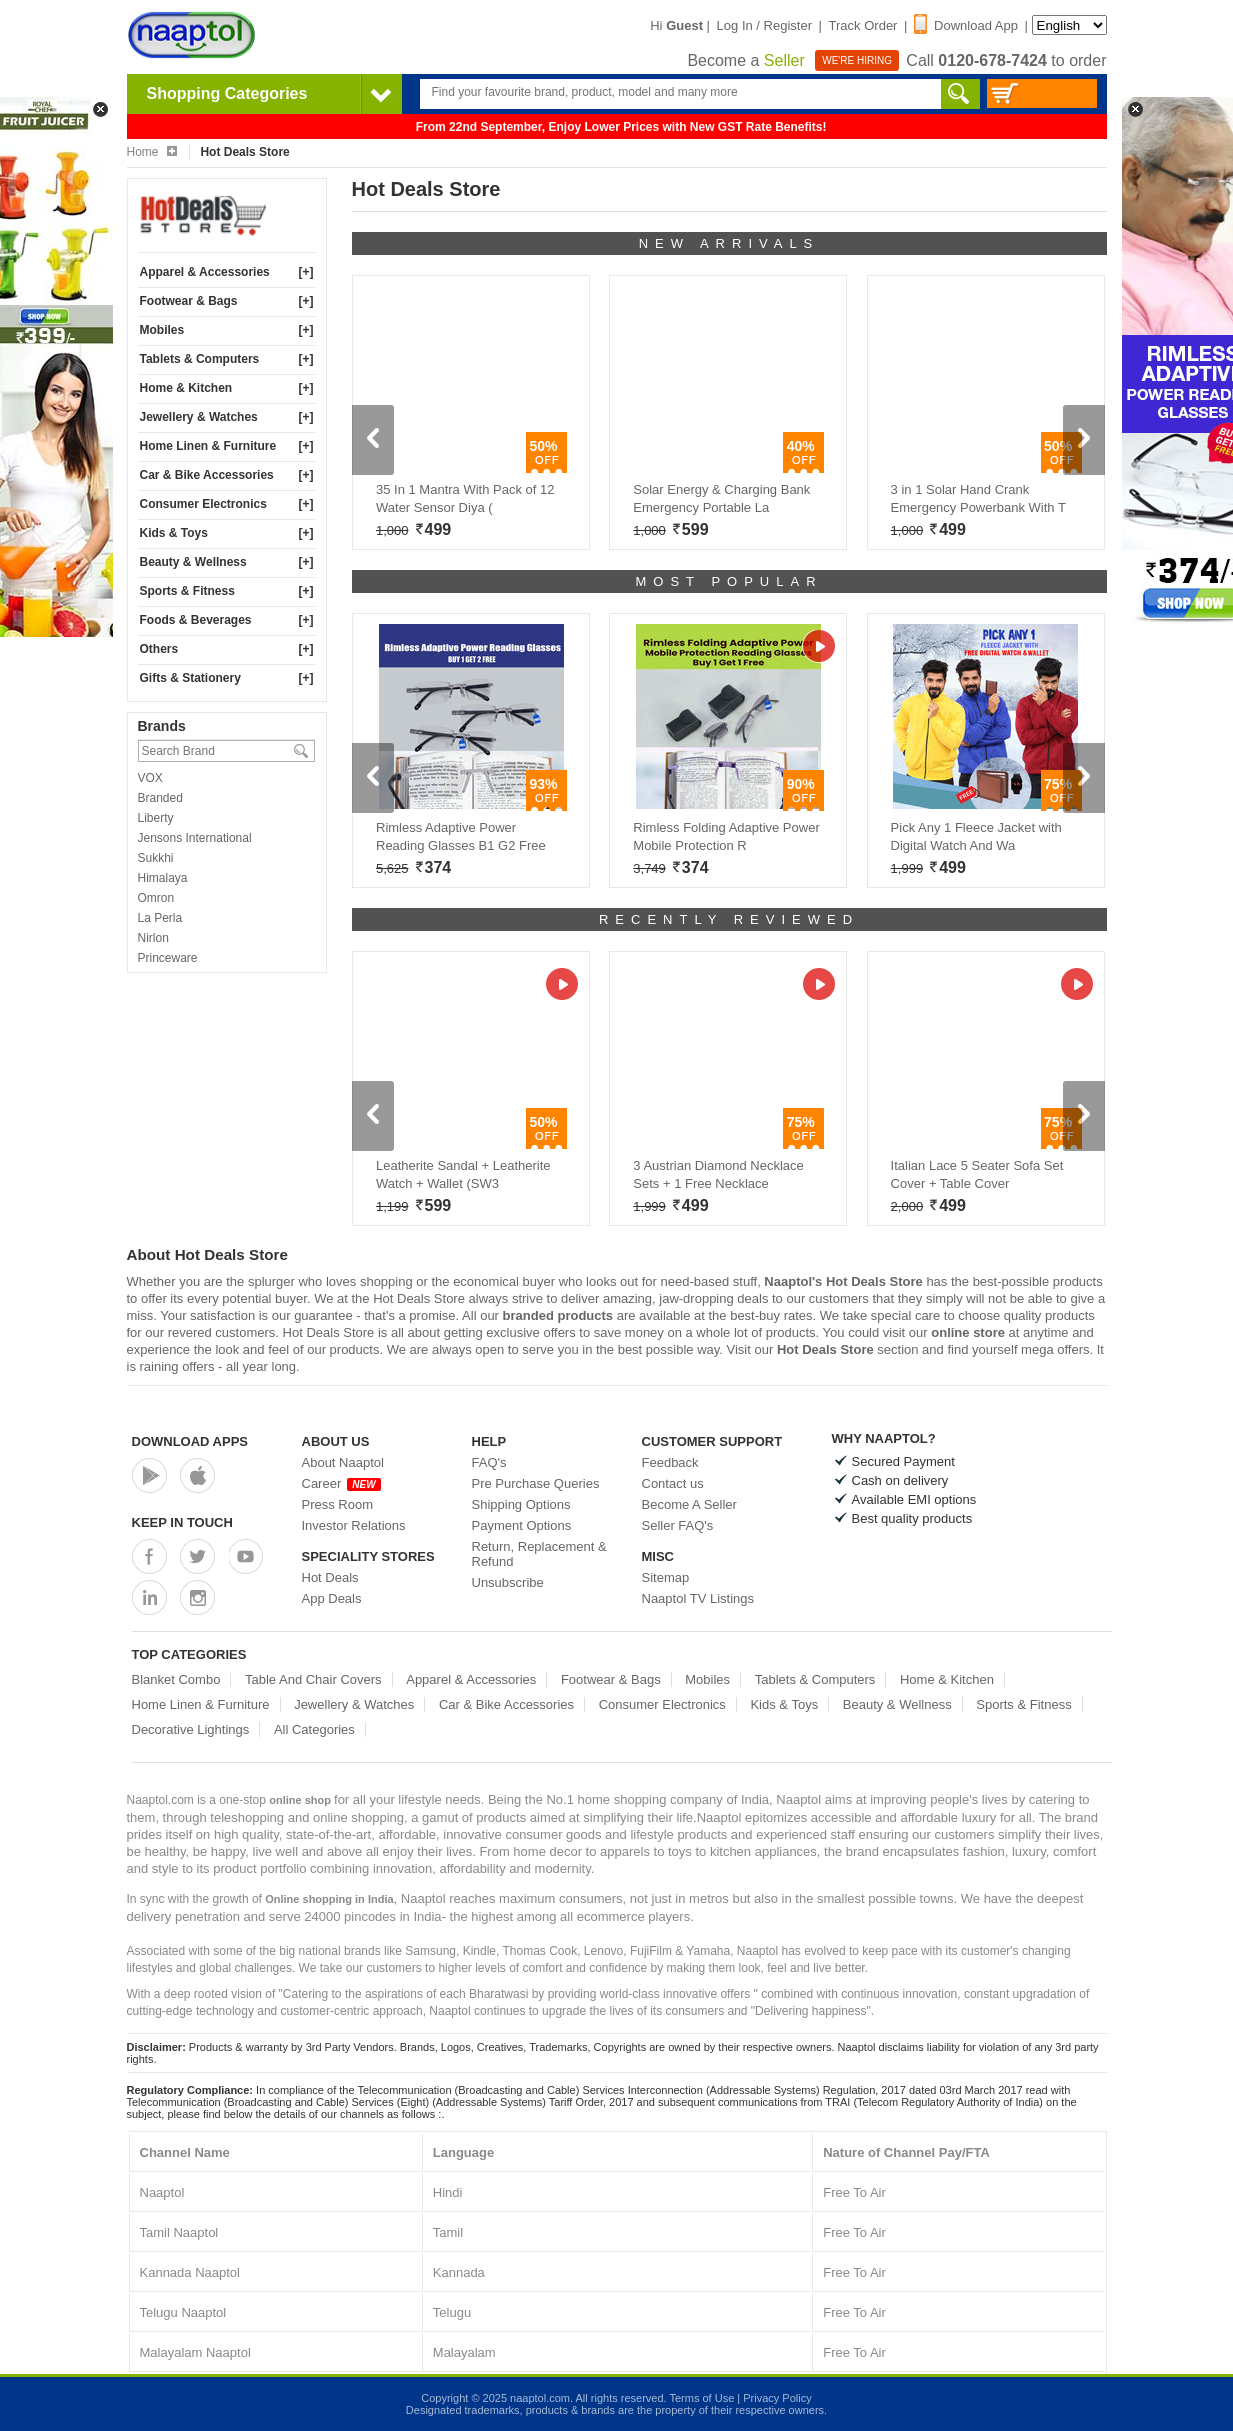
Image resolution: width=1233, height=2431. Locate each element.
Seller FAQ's (678, 1525)
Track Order (863, 25)
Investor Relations (354, 1525)
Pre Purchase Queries (536, 1483)
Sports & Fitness (187, 591)
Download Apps (190, 1441)
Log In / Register (764, 25)
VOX (150, 778)
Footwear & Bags (189, 301)
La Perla (160, 918)
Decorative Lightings (191, 1729)
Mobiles (162, 330)
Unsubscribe (508, 1582)
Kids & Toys (174, 533)
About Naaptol (343, 1462)
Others (159, 649)
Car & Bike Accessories (207, 475)
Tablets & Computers (200, 359)
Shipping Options (521, 1504)
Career (341, 1483)
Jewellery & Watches (199, 417)
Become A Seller (689, 1504)
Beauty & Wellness (193, 562)
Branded (160, 798)
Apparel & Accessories (205, 272)
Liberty (156, 818)
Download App (966, 25)
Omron (156, 898)
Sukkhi (156, 858)
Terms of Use (701, 2398)
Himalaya (163, 878)
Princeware (168, 958)
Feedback (670, 1462)
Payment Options (522, 1525)
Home (152, 152)
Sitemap (666, 1577)
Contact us (673, 1483)
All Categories (314, 1729)
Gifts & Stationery (190, 678)
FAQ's (489, 1462)
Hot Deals (330, 1577)
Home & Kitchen (186, 388)
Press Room (338, 1504)
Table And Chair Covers (313, 1679)
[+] (306, 272)
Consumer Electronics (203, 504)
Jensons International (195, 838)
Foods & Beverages (196, 620)
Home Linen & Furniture (208, 446)
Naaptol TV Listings (698, 1598)
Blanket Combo (176, 1679)
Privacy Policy (777, 2398)
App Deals (332, 1598)
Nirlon (153, 938)
